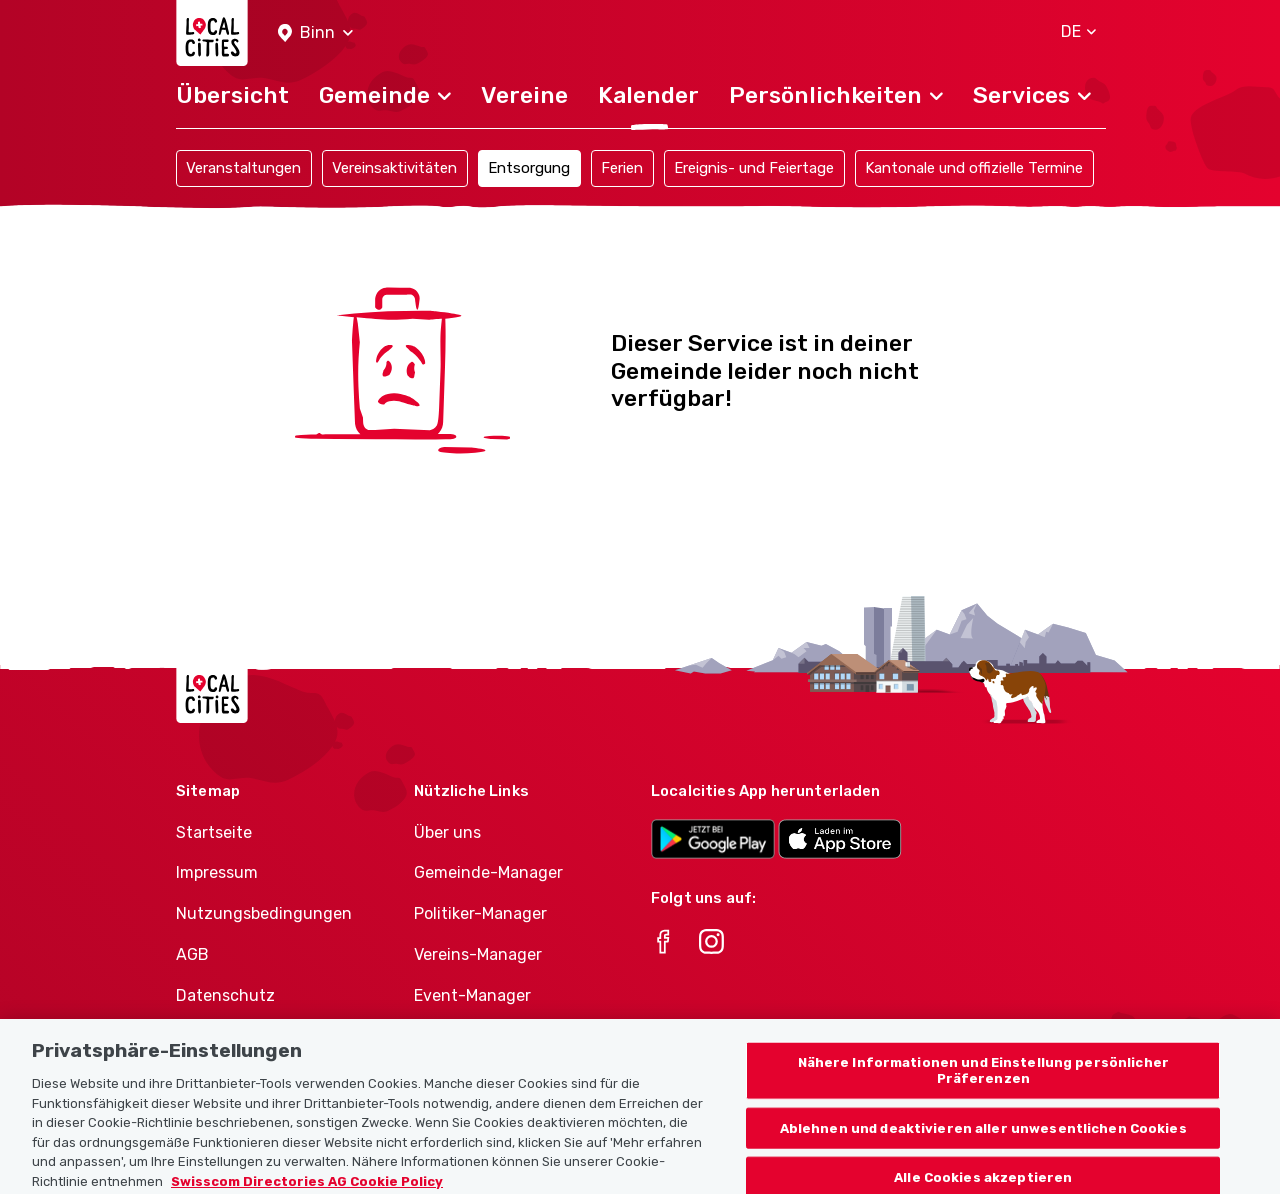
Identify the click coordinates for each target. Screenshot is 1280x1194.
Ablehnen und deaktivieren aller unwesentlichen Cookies (983, 1137)
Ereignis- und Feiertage (754, 168)
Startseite (214, 832)
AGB (192, 954)
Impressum (217, 872)
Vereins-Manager (478, 954)
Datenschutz (225, 995)
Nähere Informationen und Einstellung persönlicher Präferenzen (983, 1080)
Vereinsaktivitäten (394, 168)
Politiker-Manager (480, 913)
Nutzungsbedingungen (264, 913)
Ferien (622, 168)
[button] (315, 33)
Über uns (447, 832)
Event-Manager (472, 995)
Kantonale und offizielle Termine (974, 168)
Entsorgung (529, 168)
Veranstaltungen (243, 168)
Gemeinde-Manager (488, 872)
